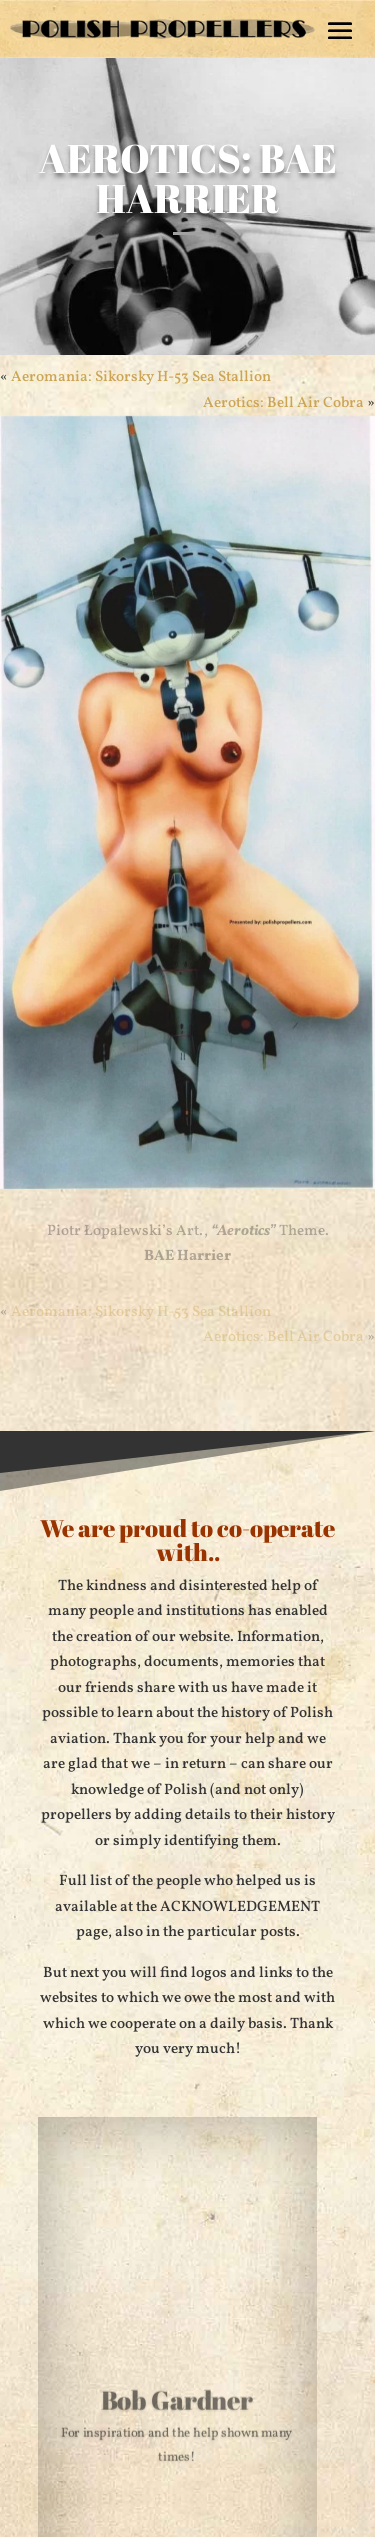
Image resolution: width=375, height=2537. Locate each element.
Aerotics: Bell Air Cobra (283, 1337)
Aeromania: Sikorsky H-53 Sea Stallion (141, 377)
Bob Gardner (176, 2402)
